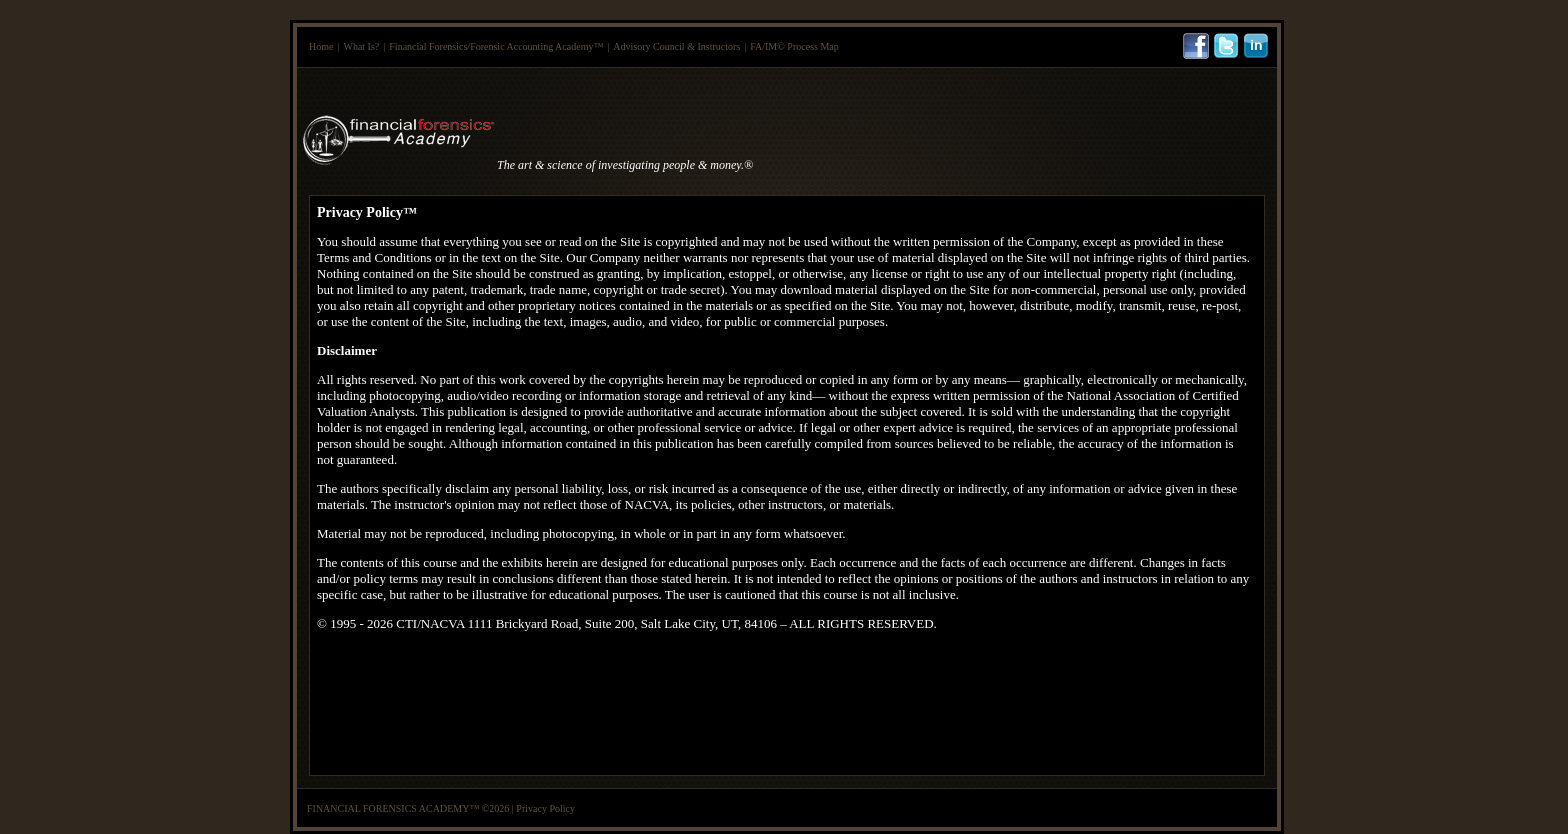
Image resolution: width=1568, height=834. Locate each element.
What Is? (361, 46)
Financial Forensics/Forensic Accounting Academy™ (496, 46)
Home (321, 46)
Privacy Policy (545, 808)
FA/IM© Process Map (794, 46)
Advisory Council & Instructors (676, 46)
